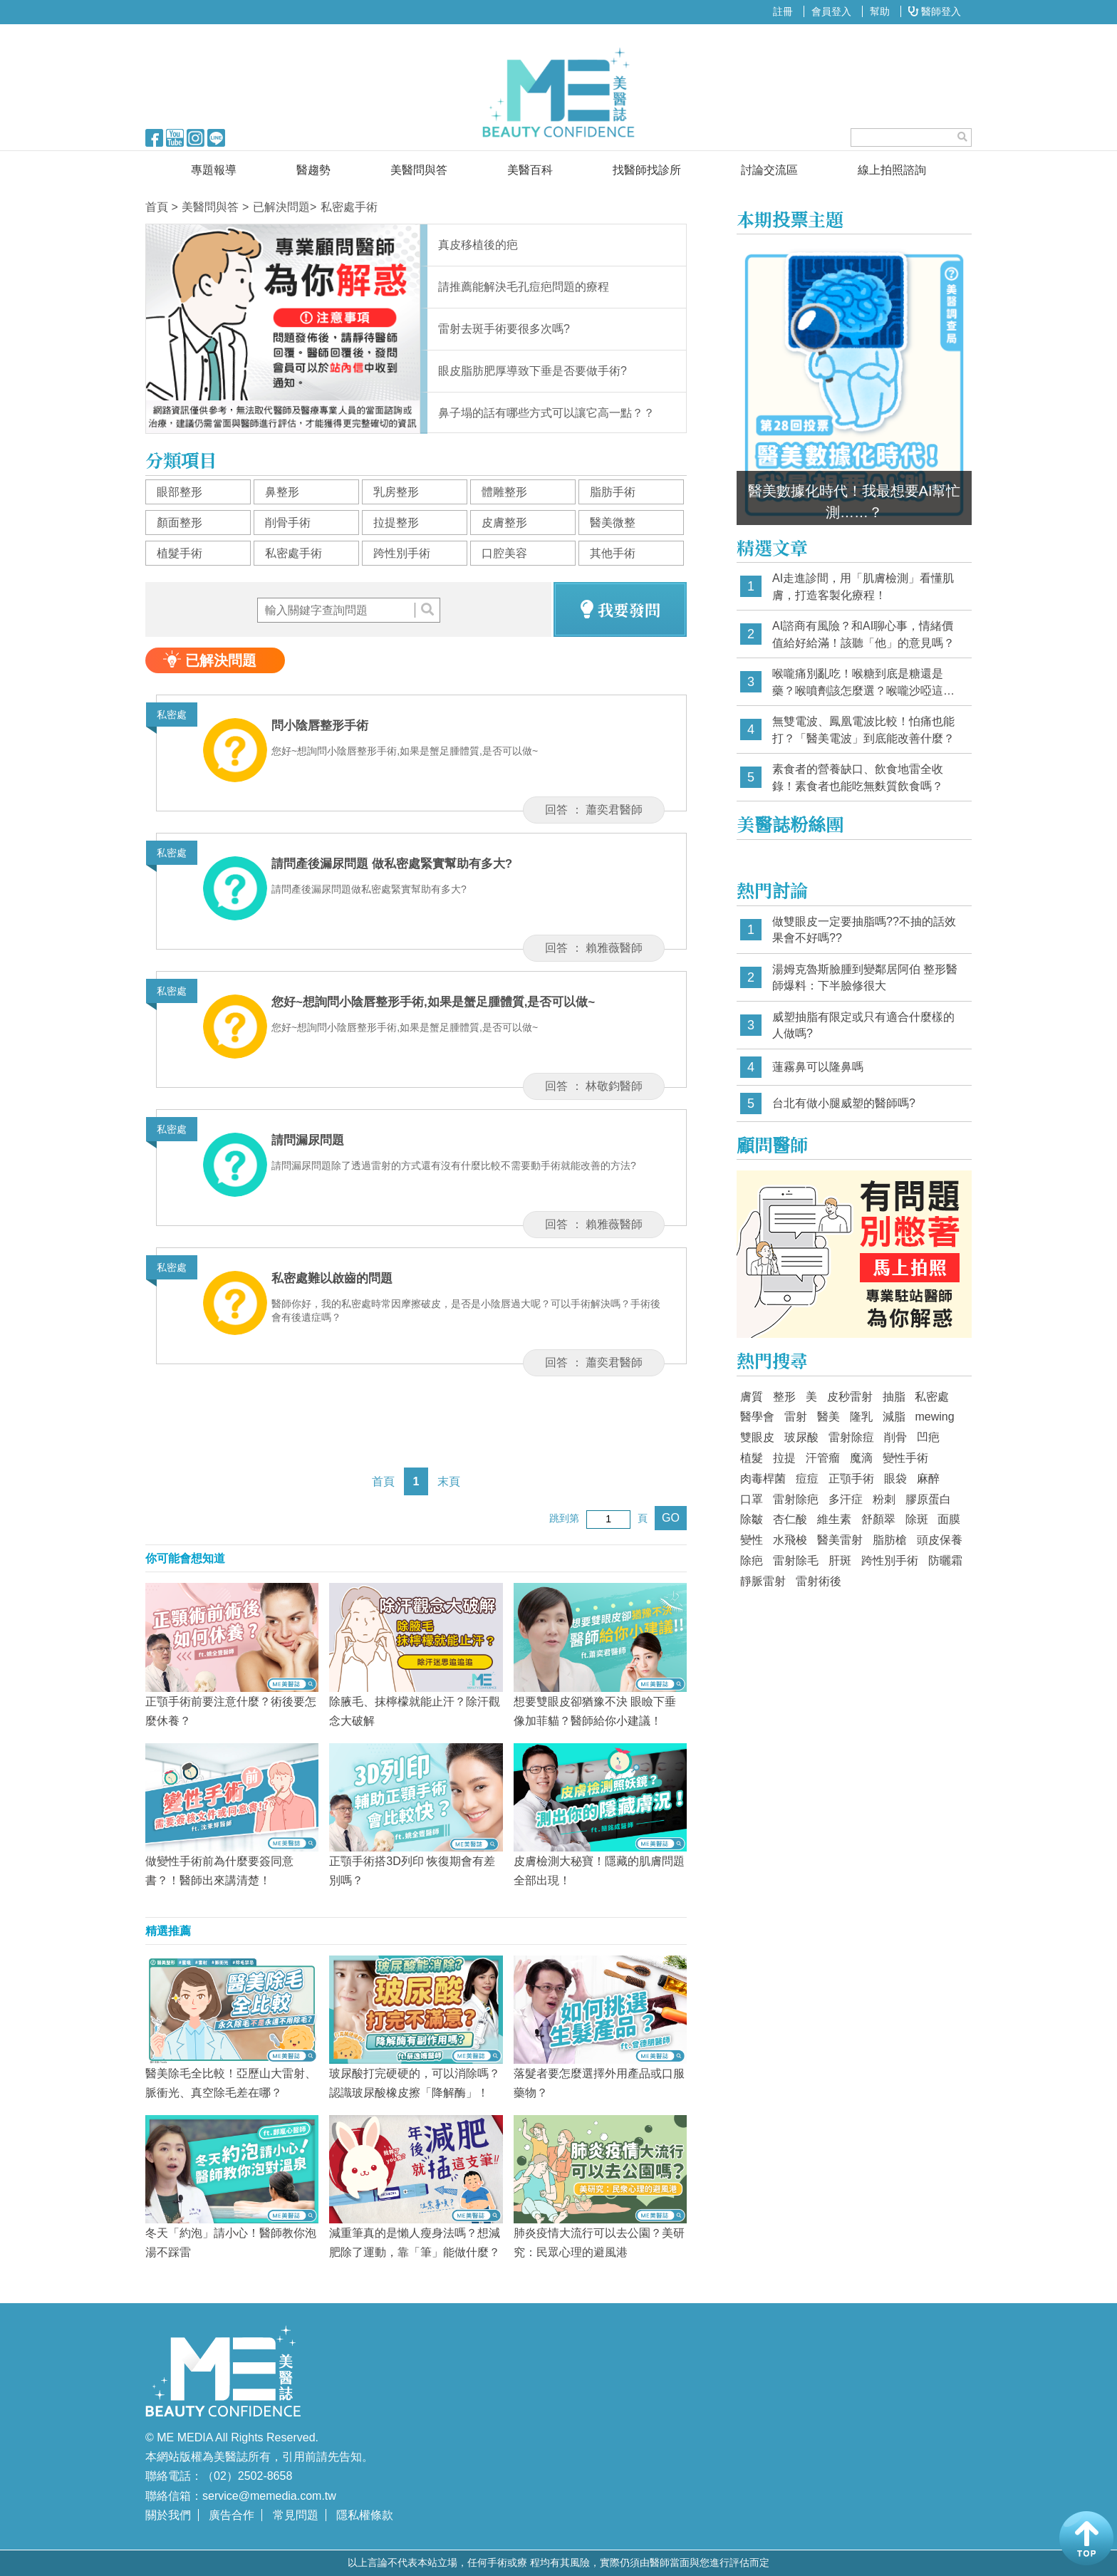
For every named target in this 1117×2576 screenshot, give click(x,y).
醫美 (828, 1417)
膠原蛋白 (928, 1499)
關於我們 (168, 2515)
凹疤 (928, 1437)
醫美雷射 (840, 1540)
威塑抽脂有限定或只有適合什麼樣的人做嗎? (863, 1025)
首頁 (156, 207)
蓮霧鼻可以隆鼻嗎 (817, 1067)
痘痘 (807, 1479)
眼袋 (895, 1479)
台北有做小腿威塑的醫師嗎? (843, 1103)
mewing (934, 1417)
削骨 (895, 1437)
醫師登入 (934, 11)
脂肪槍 (890, 1540)
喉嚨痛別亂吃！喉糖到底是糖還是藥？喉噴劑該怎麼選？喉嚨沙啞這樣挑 (863, 683)
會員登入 (831, 11)
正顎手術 (851, 1479)
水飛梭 (790, 1540)
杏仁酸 (790, 1519)
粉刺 (884, 1499)
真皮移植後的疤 (478, 245)
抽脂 (894, 1397)
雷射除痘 (851, 1437)
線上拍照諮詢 (892, 170)
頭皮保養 (939, 1540)
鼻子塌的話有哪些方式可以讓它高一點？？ (546, 413)
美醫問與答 (418, 170)
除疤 (751, 1560)
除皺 (751, 1519)
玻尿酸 (801, 1437)
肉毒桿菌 (763, 1479)
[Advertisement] (421, 1435)
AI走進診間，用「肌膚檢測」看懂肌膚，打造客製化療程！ (863, 586)
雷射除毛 (796, 1560)
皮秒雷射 (850, 1397)
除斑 (916, 1519)
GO (671, 1518)
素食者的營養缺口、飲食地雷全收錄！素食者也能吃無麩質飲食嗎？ (857, 777)
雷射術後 (818, 1581)
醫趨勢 (313, 170)
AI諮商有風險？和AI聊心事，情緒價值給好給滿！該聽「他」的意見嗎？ (863, 634)
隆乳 (861, 1417)
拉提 (784, 1458)
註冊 (783, 11)
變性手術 (905, 1458)
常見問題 (295, 2515)
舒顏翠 (878, 1519)
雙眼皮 (757, 1437)
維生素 (834, 1519)
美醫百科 (530, 170)
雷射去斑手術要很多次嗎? (504, 329)
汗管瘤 (823, 1458)
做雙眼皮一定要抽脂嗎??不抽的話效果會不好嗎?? (864, 930)
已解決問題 (281, 207)
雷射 (795, 1417)
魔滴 (861, 1458)
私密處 (172, 714)
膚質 (751, 1397)
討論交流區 (769, 170)
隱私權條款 (364, 2515)
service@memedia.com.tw (269, 2496)
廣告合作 (231, 2515)
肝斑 (839, 1560)
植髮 (751, 1458)
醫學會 (757, 1417)
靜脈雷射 (763, 1581)
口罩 (751, 1499)
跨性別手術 (889, 1560)
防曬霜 (945, 1560)
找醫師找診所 (647, 170)
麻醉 (928, 1479)
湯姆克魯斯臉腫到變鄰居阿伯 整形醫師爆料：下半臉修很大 (864, 977)
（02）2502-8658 (247, 2476)
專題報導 (214, 170)
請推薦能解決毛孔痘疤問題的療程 (523, 287)
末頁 (448, 1481)
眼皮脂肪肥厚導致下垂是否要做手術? (532, 371)
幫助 (880, 11)
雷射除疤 (796, 1499)
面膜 (948, 1519)
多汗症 (845, 1499)
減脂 (894, 1417)
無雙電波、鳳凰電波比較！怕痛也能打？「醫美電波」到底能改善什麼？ (863, 729)
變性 (751, 1540)
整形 (784, 1397)
